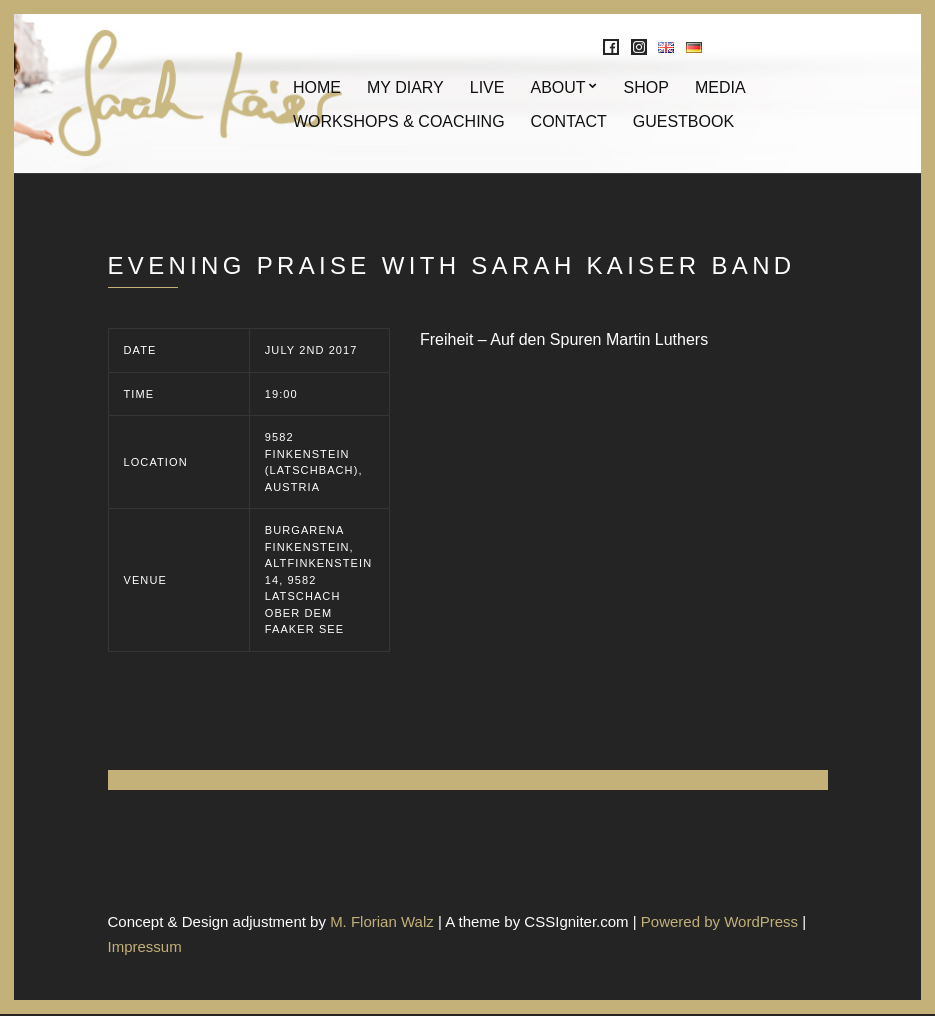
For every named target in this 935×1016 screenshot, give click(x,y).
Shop (646, 88)
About (557, 88)
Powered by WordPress (719, 922)
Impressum (145, 947)
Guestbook (683, 122)
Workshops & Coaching (399, 122)
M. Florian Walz (382, 922)
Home (317, 88)
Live (487, 88)
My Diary (405, 88)
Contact (569, 122)
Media (720, 88)
